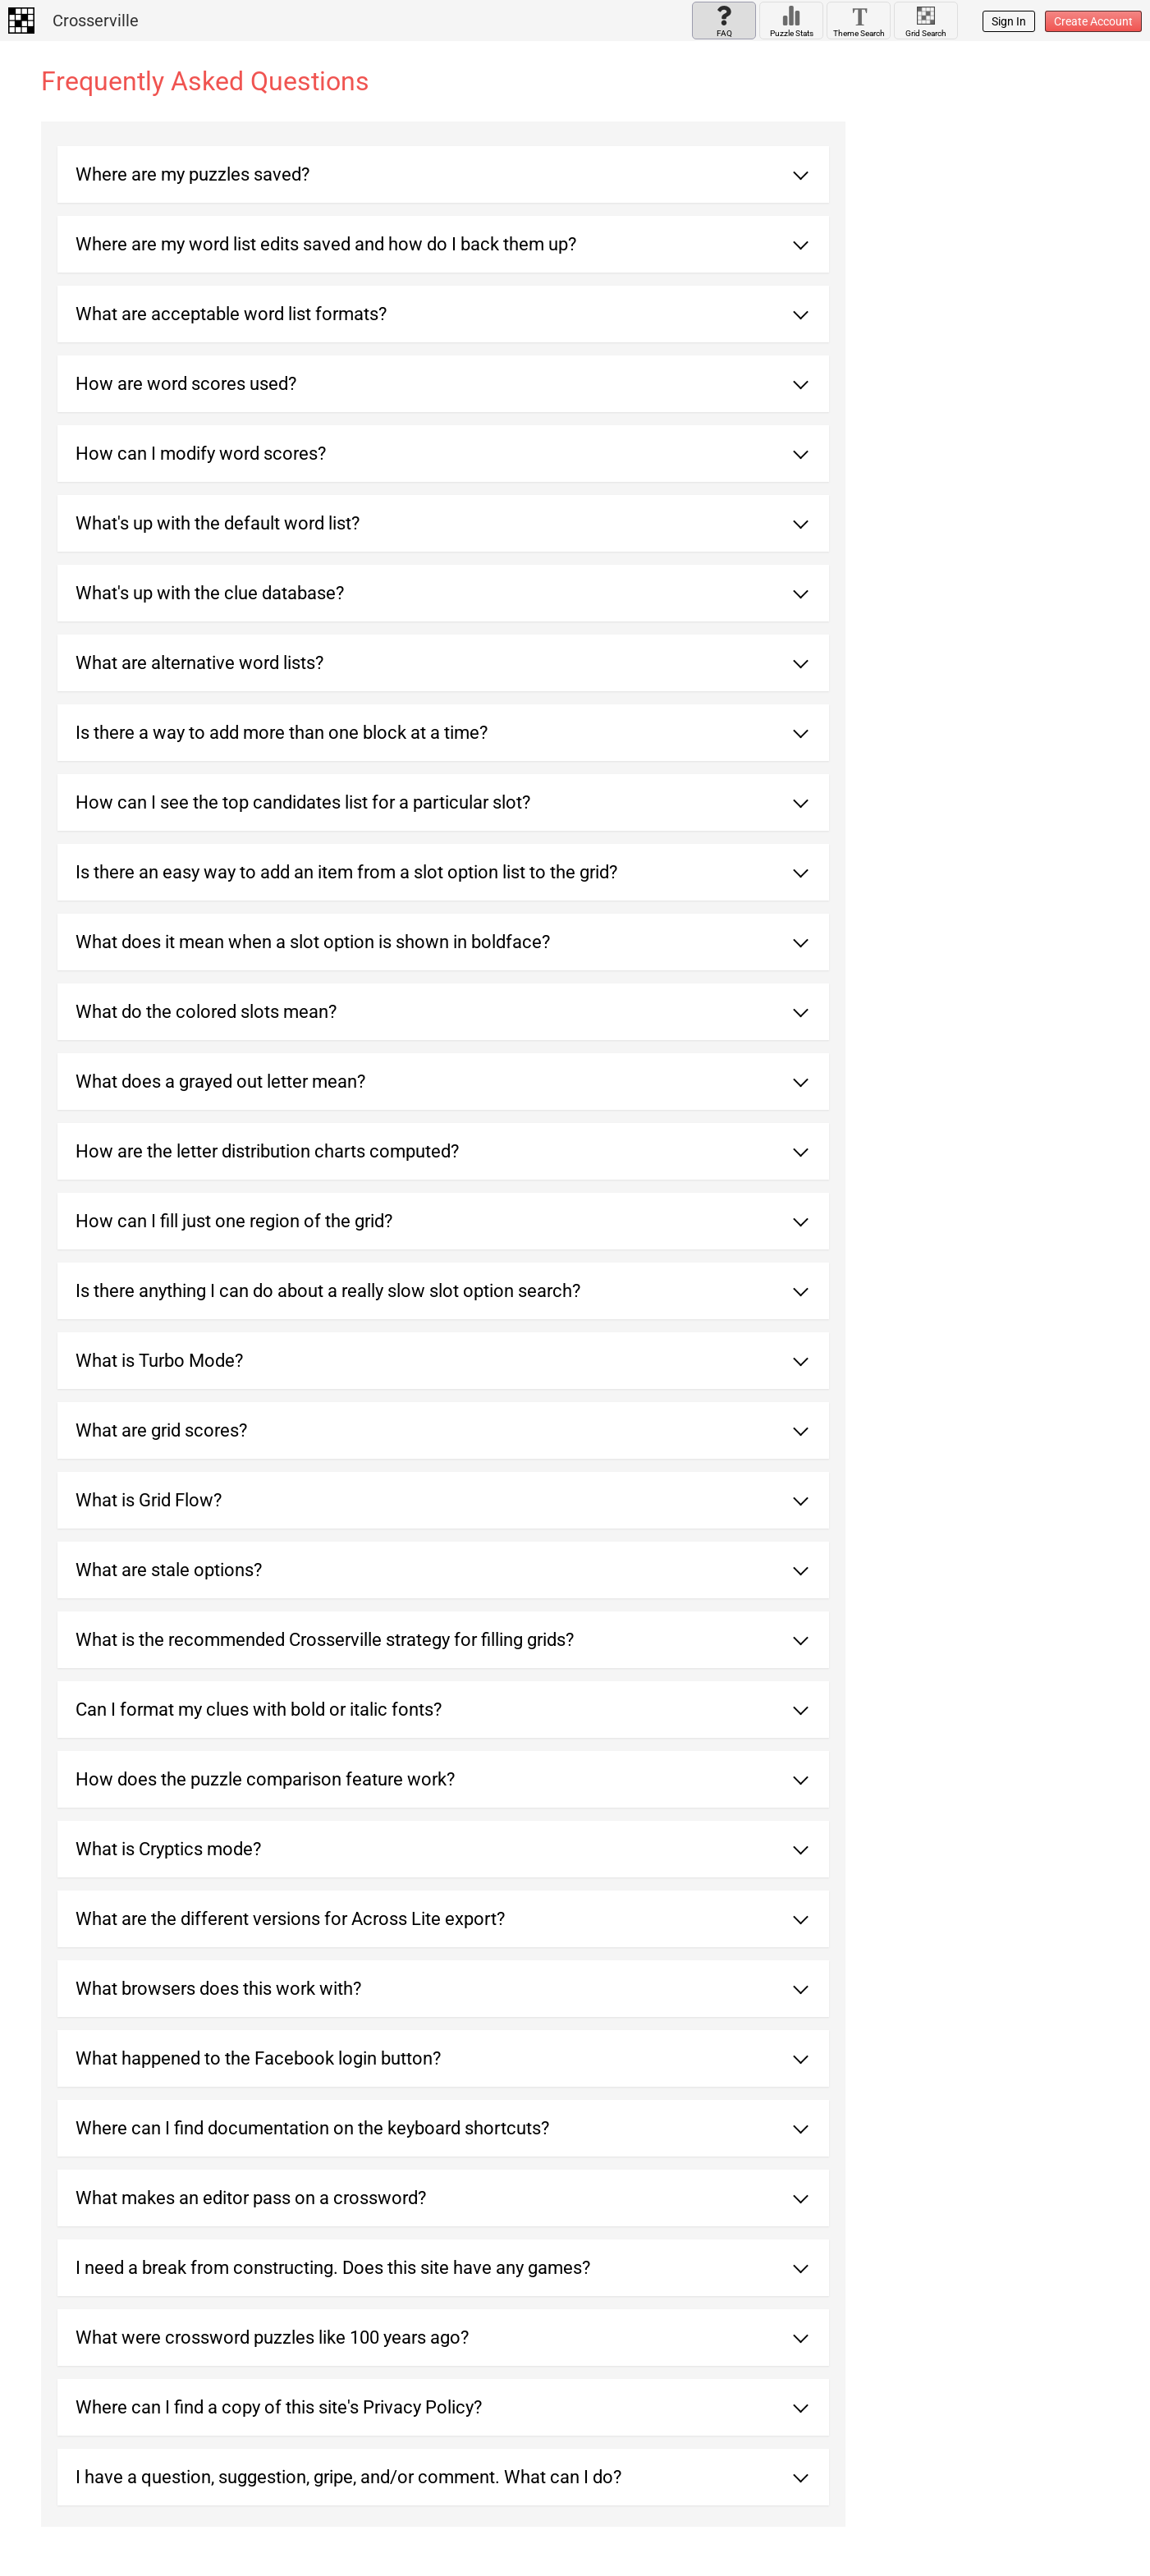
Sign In (1009, 21)
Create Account (1093, 21)
